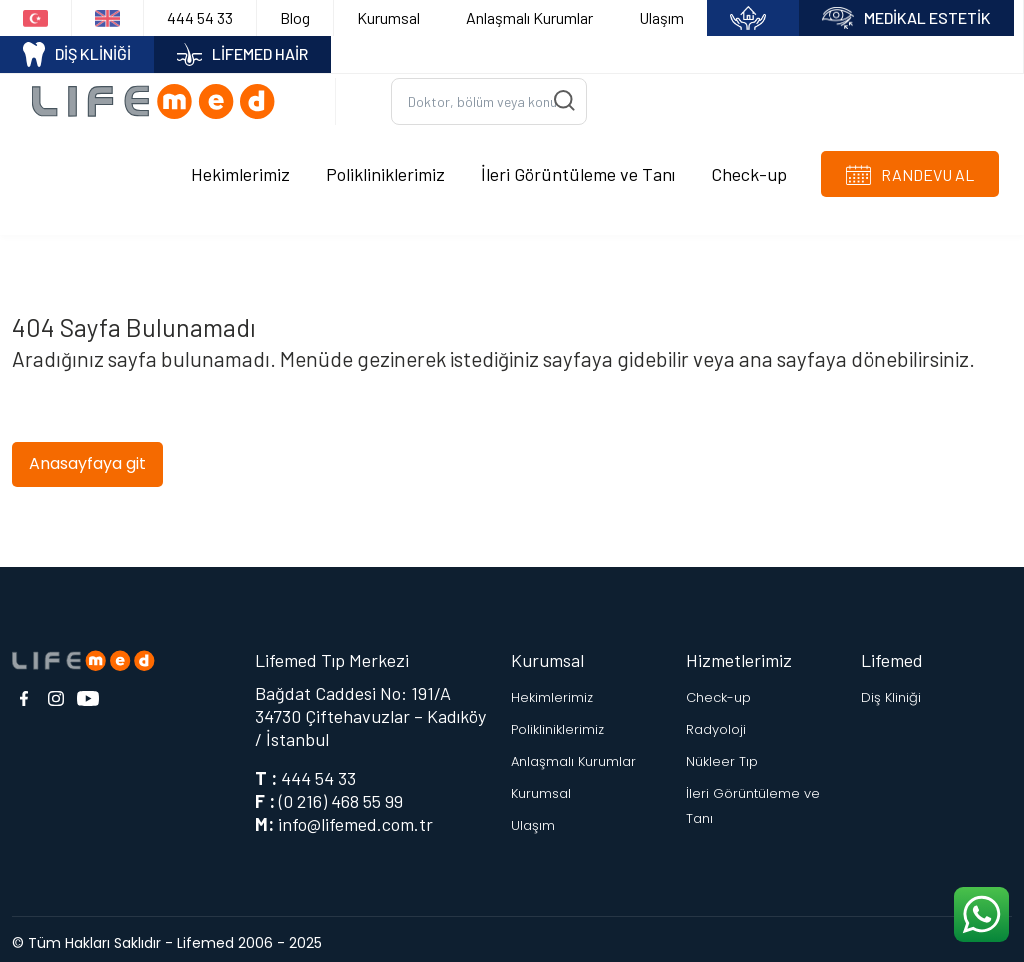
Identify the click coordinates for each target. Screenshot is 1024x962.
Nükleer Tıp (722, 753)
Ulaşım (661, 17)
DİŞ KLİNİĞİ (77, 54)
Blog (295, 17)
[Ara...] (489, 97)
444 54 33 (200, 17)
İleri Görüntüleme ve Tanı (578, 169)
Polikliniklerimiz (385, 169)
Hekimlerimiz (240, 169)
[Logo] (160, 96)
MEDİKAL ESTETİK (906, 18)
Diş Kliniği (891, 689)
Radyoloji (716, 721)
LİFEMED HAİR (242, 54)
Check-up (749, 169)
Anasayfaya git (87, 455)
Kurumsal (388, 17)
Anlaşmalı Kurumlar (529, 17)
